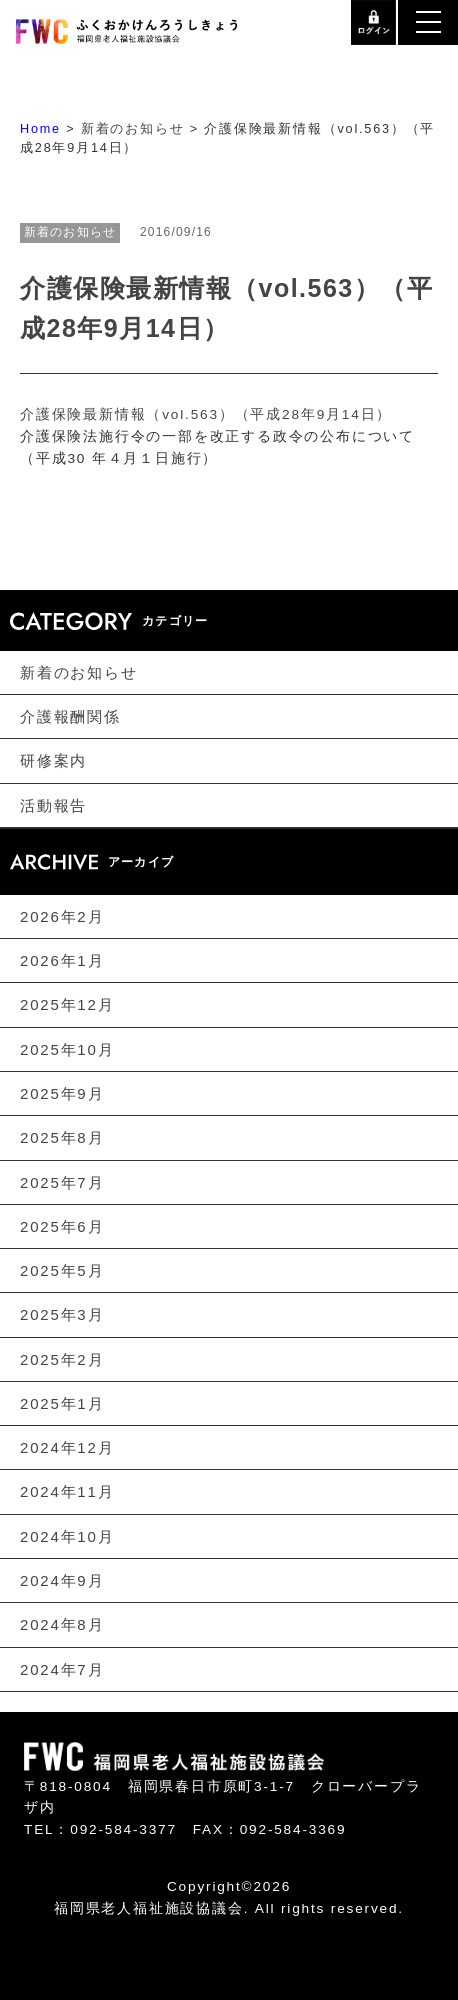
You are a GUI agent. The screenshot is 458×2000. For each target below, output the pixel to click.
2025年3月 (62, 1314)
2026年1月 (62, 960)
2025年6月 (62, 1226)
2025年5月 (62, 1270)
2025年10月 (67, 1048)
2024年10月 (67, 1536)
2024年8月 (62, 1624)
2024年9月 (62, 1580)
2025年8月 (62, 1137)
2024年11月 (67, 1491)
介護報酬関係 (70, 716)
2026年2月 (62, 916)
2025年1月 (62, 1403)
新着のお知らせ (79, 671)
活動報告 (53, 804)
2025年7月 (62, 1181)
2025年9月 (62, 1093)
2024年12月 (67, 1447)
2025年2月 (62, 1358)
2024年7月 (62, 1668)
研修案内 (53, 760)
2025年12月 (67, 1004)
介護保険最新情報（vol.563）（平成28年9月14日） (206, 414)
